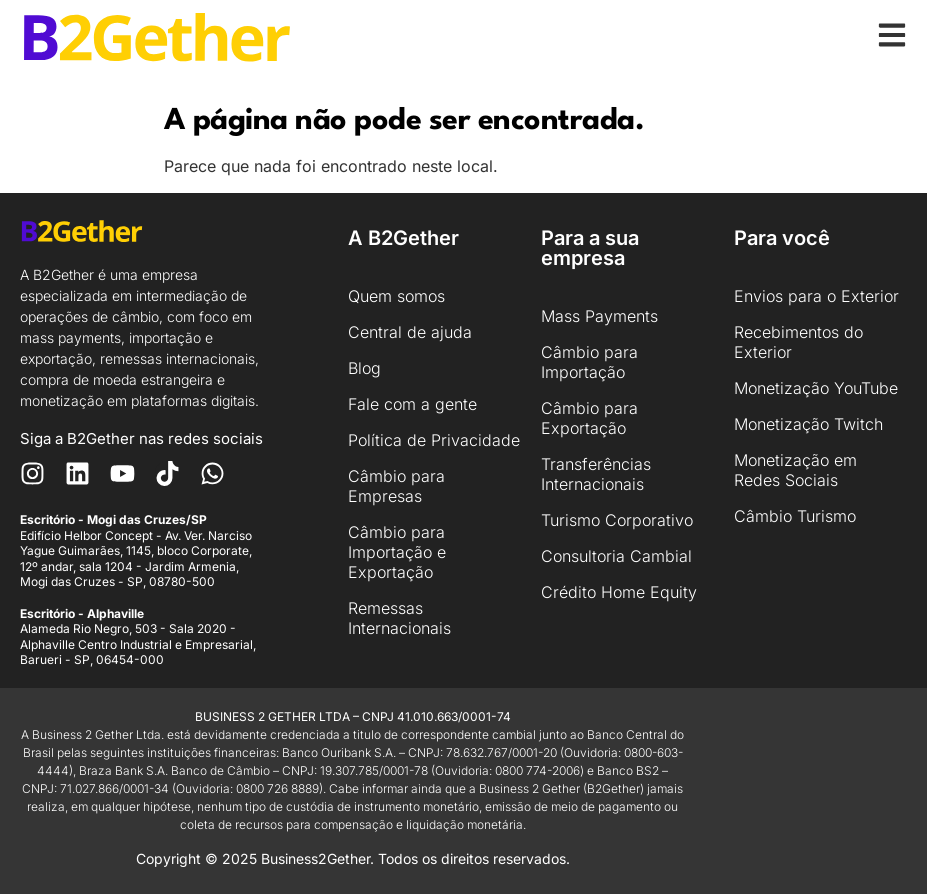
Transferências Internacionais (596, 474)
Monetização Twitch (808, 424)
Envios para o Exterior (816, 296)
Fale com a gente (412, 404)
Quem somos (396, 296)
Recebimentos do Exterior (798, 342)
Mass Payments (599, 316)
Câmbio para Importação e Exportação (397, 552)
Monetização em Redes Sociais (795, 470)
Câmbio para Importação (589, 362)
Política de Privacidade (434, 440)
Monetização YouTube (816, 388)
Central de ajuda (410, 332)
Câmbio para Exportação (589, 418)
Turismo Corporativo (617, 520)
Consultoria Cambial (616, 556)
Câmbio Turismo (795, 516)
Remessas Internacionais (399, 618)
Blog (364, 368)
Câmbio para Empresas (396, 486)
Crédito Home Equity (619, 592)
